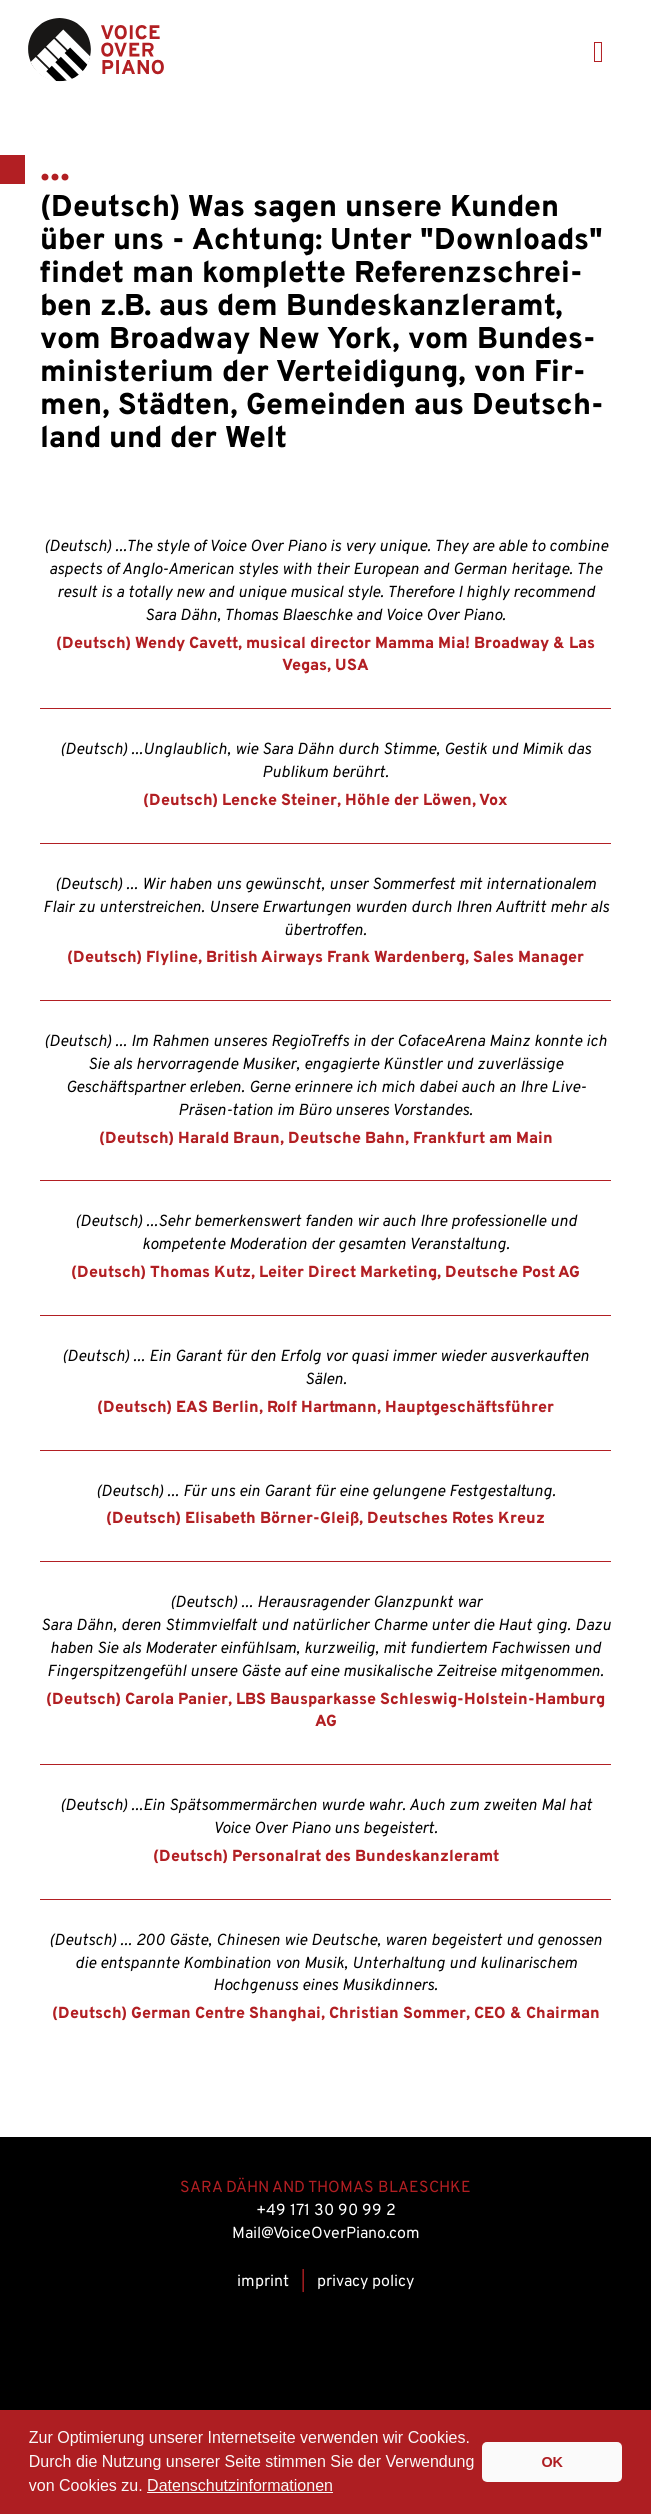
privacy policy (365, 2282)
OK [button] (552, 2462)
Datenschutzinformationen (240, 2485)
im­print (263, 2282)
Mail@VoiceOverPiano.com (326, 2234)
